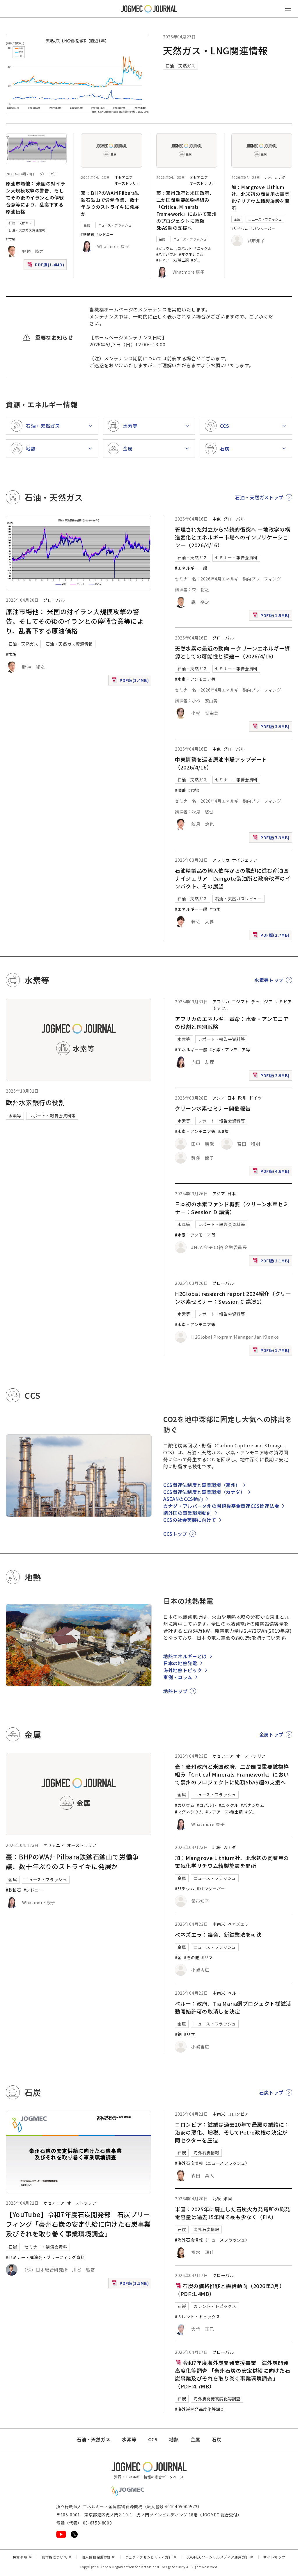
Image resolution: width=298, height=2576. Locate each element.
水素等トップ (268, 980)
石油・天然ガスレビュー (238, 899)
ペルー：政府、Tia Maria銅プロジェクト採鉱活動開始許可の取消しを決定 (233, 2007)
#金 (178, 1957)
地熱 (174, 2439)
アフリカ (221, 860)
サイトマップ (274, 2556)
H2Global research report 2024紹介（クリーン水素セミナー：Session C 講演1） (233, 1297)
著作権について (57, 2556)
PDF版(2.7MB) (271, 936)
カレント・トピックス (215, 2306)
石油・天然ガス (180, 66)
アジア (218, 1098)
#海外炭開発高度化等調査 (199, 2409)
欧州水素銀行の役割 (35, 1102)
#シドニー (105, 234)
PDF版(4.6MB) (271, 1172)
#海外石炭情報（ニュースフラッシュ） (212, 2163)
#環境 (223, 1131)
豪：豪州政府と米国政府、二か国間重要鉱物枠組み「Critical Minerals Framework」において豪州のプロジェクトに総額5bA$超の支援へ (186, 210)
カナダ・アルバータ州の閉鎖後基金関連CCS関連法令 (221, 1505)
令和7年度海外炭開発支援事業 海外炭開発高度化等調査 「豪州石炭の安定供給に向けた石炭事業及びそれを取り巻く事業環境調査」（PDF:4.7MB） (232, 2374)
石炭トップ (271, 2092)
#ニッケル (203, 248)
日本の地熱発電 (180, 1663)
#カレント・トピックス (197, 2317)
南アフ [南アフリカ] (218, 1008)
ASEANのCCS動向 (183, 1498)
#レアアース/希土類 (172, 259)
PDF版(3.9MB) (271, 728)
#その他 (191, 1957)
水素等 (14, 1115)
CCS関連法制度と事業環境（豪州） (201, 1484)
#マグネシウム (191, 254)
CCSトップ (175, 1533)
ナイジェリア (245, 860)
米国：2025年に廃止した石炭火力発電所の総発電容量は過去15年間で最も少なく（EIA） (232, 2213)
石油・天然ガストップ (259, 497)
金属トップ (271, 1734)
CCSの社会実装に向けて (189, 1519)
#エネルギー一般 (191, 568)
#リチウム (239, 228)
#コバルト (183, 248)
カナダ (279, 177)
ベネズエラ (238, 1924)
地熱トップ (175, 1691)
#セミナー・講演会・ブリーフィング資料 (45, 2257)
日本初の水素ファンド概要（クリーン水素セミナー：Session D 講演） (231, 1208)
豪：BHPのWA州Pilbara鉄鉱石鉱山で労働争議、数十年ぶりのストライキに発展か (110, 203)
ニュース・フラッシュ (115, 225)
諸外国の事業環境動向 (187, 1512)
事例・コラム (177, 1677)
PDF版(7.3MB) (271, 839)
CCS (152, 2439)
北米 (268, 177)
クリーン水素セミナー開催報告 (213, 1108)
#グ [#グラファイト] (194, 259)
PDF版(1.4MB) (46, 266)
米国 (228, 2198)
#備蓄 (180, 790)
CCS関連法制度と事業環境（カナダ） (204, 1491)
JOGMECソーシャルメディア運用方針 (220, 2556)
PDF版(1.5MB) (271, 616)
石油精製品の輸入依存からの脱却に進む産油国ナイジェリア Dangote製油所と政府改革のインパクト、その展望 (232, 878)
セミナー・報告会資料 (236, 557)
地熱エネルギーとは (185, 1656)
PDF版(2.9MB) (271, 1077)
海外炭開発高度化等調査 (217, 2399)
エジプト (240, 1001)
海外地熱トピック (182, 1670)
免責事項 (22, 2556)
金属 (87, 225)
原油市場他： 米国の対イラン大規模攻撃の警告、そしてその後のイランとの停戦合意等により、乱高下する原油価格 (35, 197)
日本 (231, 1098)
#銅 (178, 2034)
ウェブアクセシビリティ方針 (151, 2556)
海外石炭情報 (206, 2152)
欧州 (242, 1098)
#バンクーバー (263, 228)
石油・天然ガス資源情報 (27, 230)
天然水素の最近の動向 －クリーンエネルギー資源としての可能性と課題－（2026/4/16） (232, 652)
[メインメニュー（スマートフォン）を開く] (288, 8)
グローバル (48, 173)
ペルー (234, 1993)
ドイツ (255, 1098)
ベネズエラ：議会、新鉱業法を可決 (218, 1934)
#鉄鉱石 (87, 234)
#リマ (207, 1957)
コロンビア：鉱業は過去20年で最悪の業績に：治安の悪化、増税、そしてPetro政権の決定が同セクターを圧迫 (232, 2132)
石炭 (12, 2247)
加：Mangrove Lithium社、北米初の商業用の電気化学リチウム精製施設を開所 (260, 197)
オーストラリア (127, 183)
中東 (216, 519)
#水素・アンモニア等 (195, 679)
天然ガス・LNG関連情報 (215, 50)
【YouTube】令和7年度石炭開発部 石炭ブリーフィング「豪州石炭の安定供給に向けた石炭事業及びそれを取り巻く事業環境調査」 (78, 2224)
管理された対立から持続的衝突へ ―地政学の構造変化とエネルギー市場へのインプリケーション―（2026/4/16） (232, 537)
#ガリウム (164, 248)
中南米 (218, 1924)
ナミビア (283, 1001)
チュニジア (261, 1001)
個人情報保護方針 (98, 2556)
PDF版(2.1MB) (271, 1262)
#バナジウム (166, 254)
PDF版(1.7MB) (271, 1351)
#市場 (10, 239)
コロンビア (238, 2114)
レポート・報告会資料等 (52, 1115)
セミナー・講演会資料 (45, 2247)
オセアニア (123, 177)
